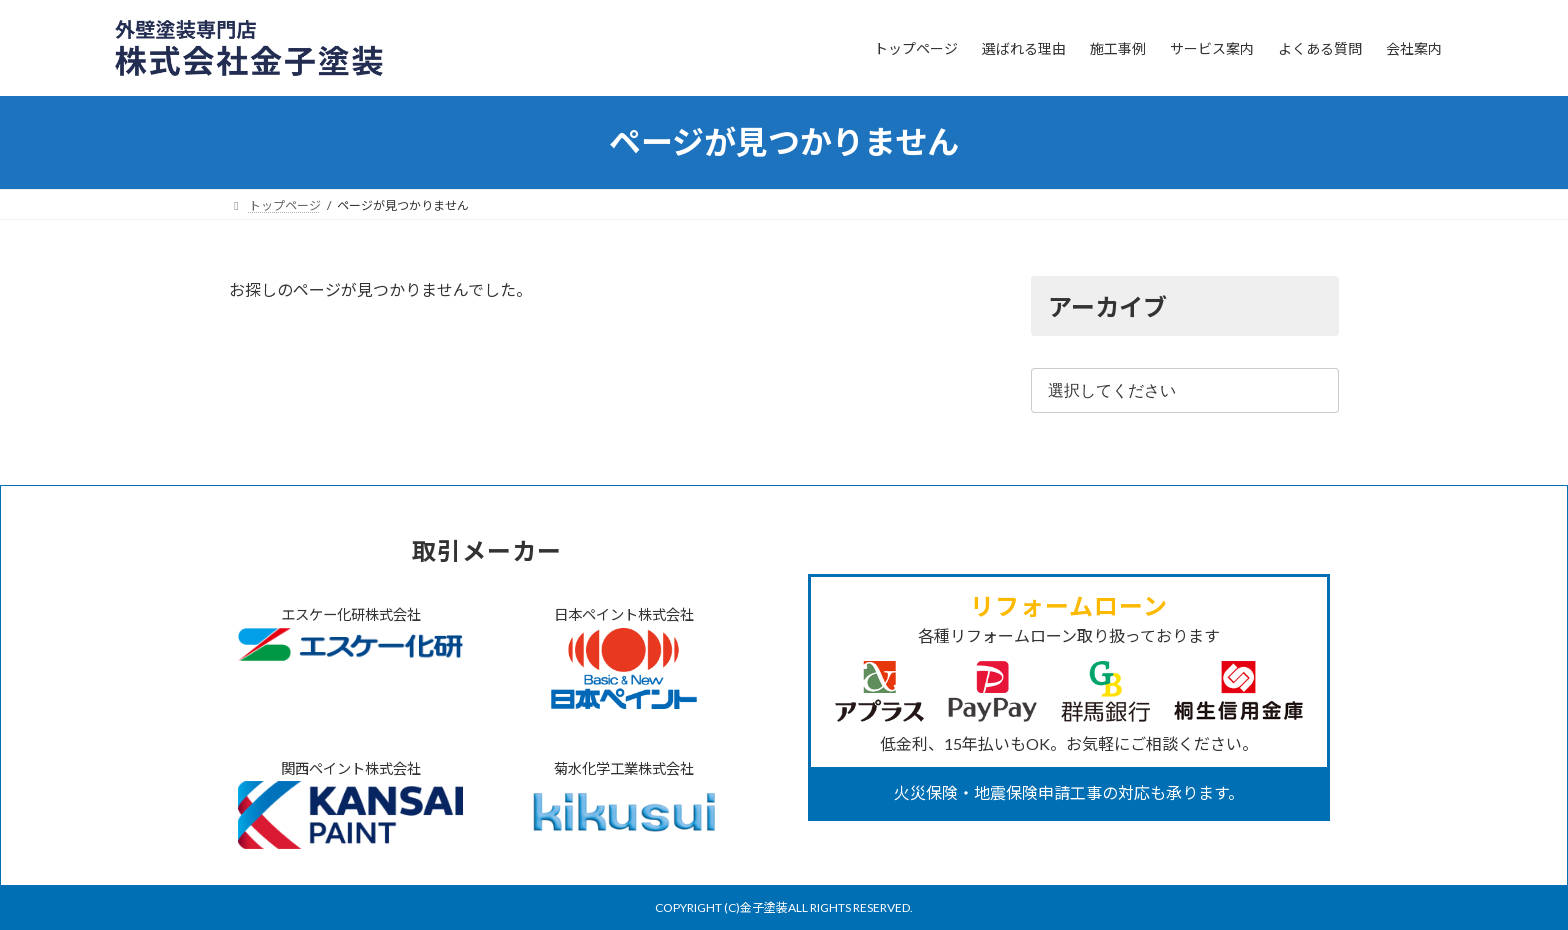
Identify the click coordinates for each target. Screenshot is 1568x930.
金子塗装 (764, 907)
